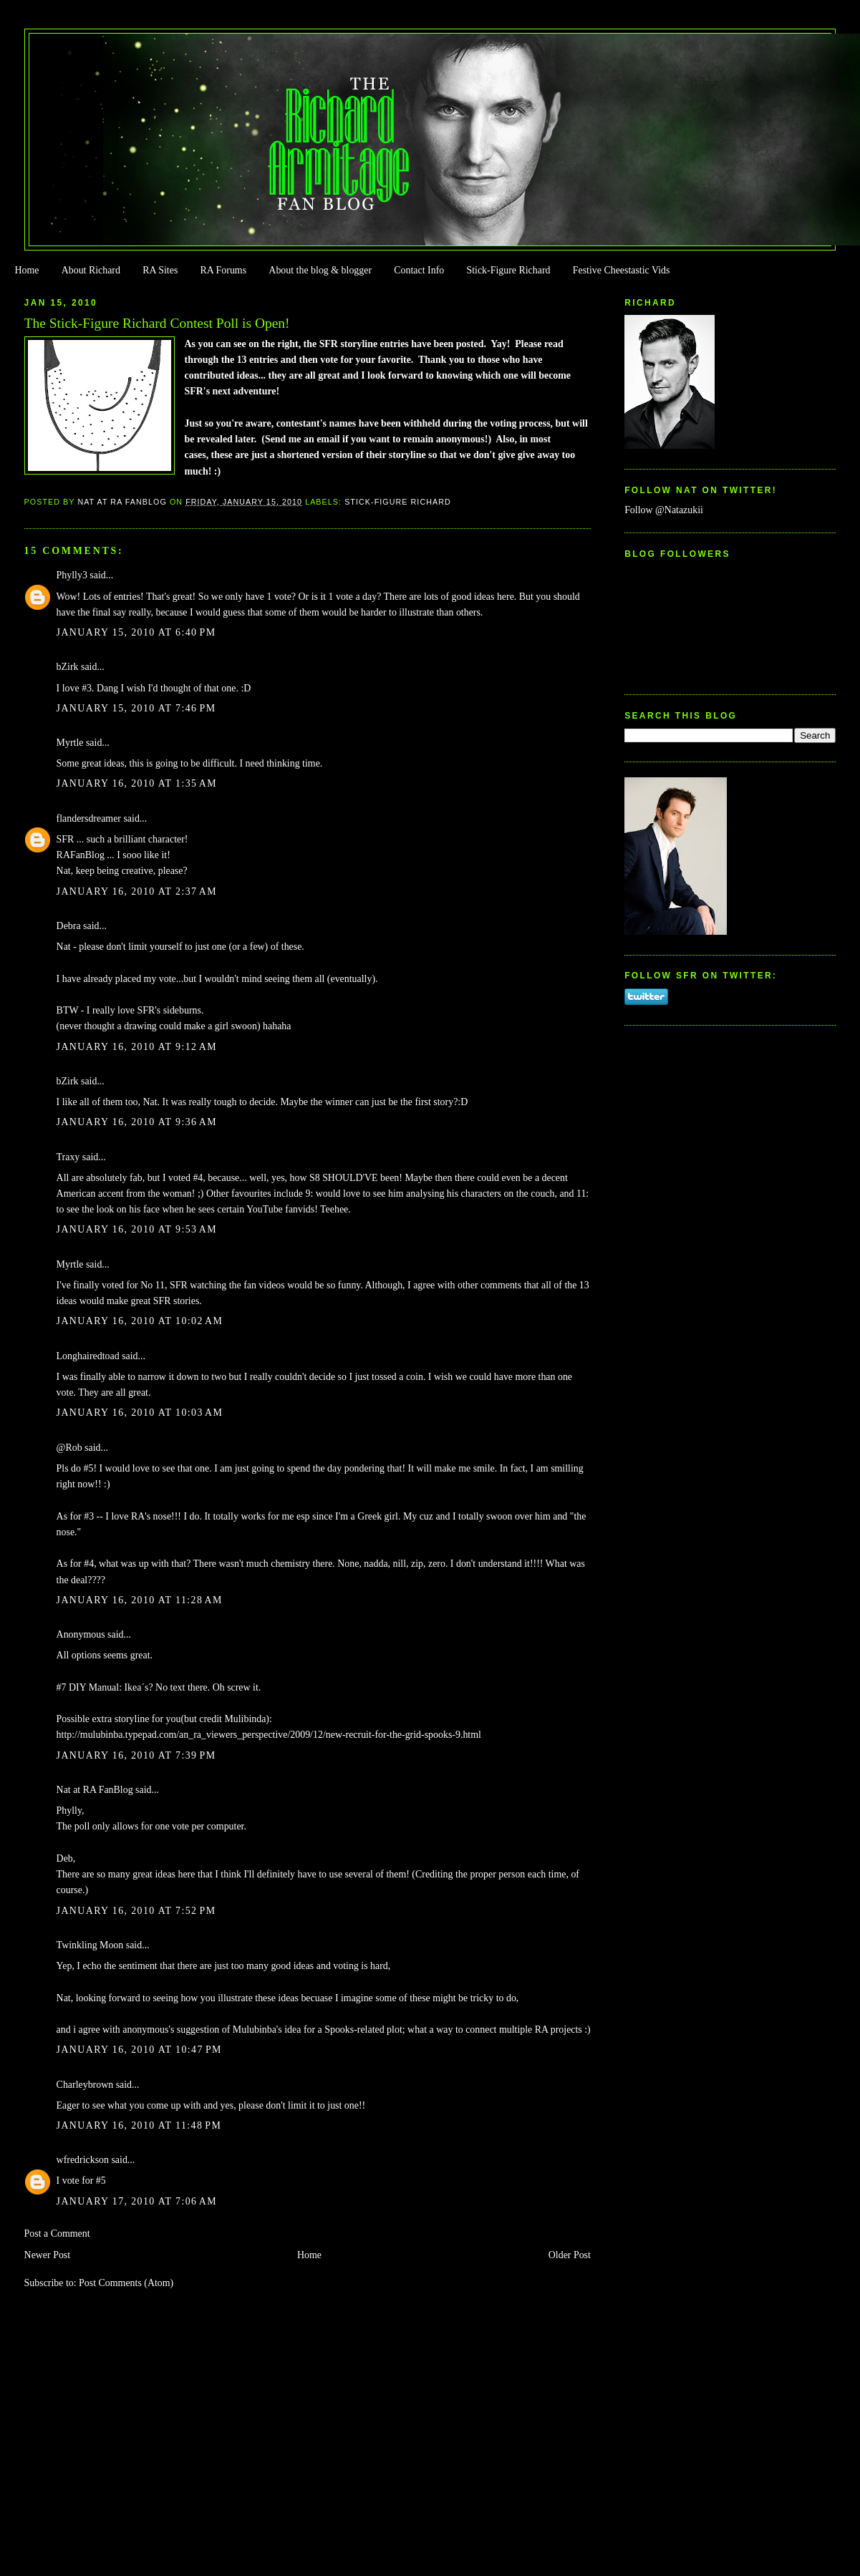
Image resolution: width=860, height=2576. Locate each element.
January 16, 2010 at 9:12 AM (137, 1046)
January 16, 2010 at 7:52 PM (136, 1910)
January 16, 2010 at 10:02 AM (140, 1321)
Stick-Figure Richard (508, 270)
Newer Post (47, 2255)
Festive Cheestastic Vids (621, 270)
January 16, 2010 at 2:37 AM (137, 891)
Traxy (68, 1157)
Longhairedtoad (88, 1356)
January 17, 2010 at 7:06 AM (137, 2201)
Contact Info (419, 270)
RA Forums (223, 270)
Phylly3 (72, 575)
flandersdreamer (89, 818)
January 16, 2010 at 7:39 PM (136, 1755)
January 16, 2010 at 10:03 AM (140, 1412)
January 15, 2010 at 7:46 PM (136, 708)
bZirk (68, 666)
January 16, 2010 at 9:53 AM (137, 1229)
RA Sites (160, 270)
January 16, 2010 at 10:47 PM (139, 2049)
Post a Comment (57, 2233)
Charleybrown (85, 2084)
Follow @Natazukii (663, 510)
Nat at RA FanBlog (95, 1789)
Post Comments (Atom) (126, 2283)
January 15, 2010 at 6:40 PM (136, 632)
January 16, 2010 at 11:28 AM (140, 1600)
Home (26, 270)
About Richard (91, 270)
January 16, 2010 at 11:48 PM (139, 2125)
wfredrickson (83, 2159)
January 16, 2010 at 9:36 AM (137, 1122)
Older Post (570, 2255)
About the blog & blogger (320, 270)
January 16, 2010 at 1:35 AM (137, 783)
